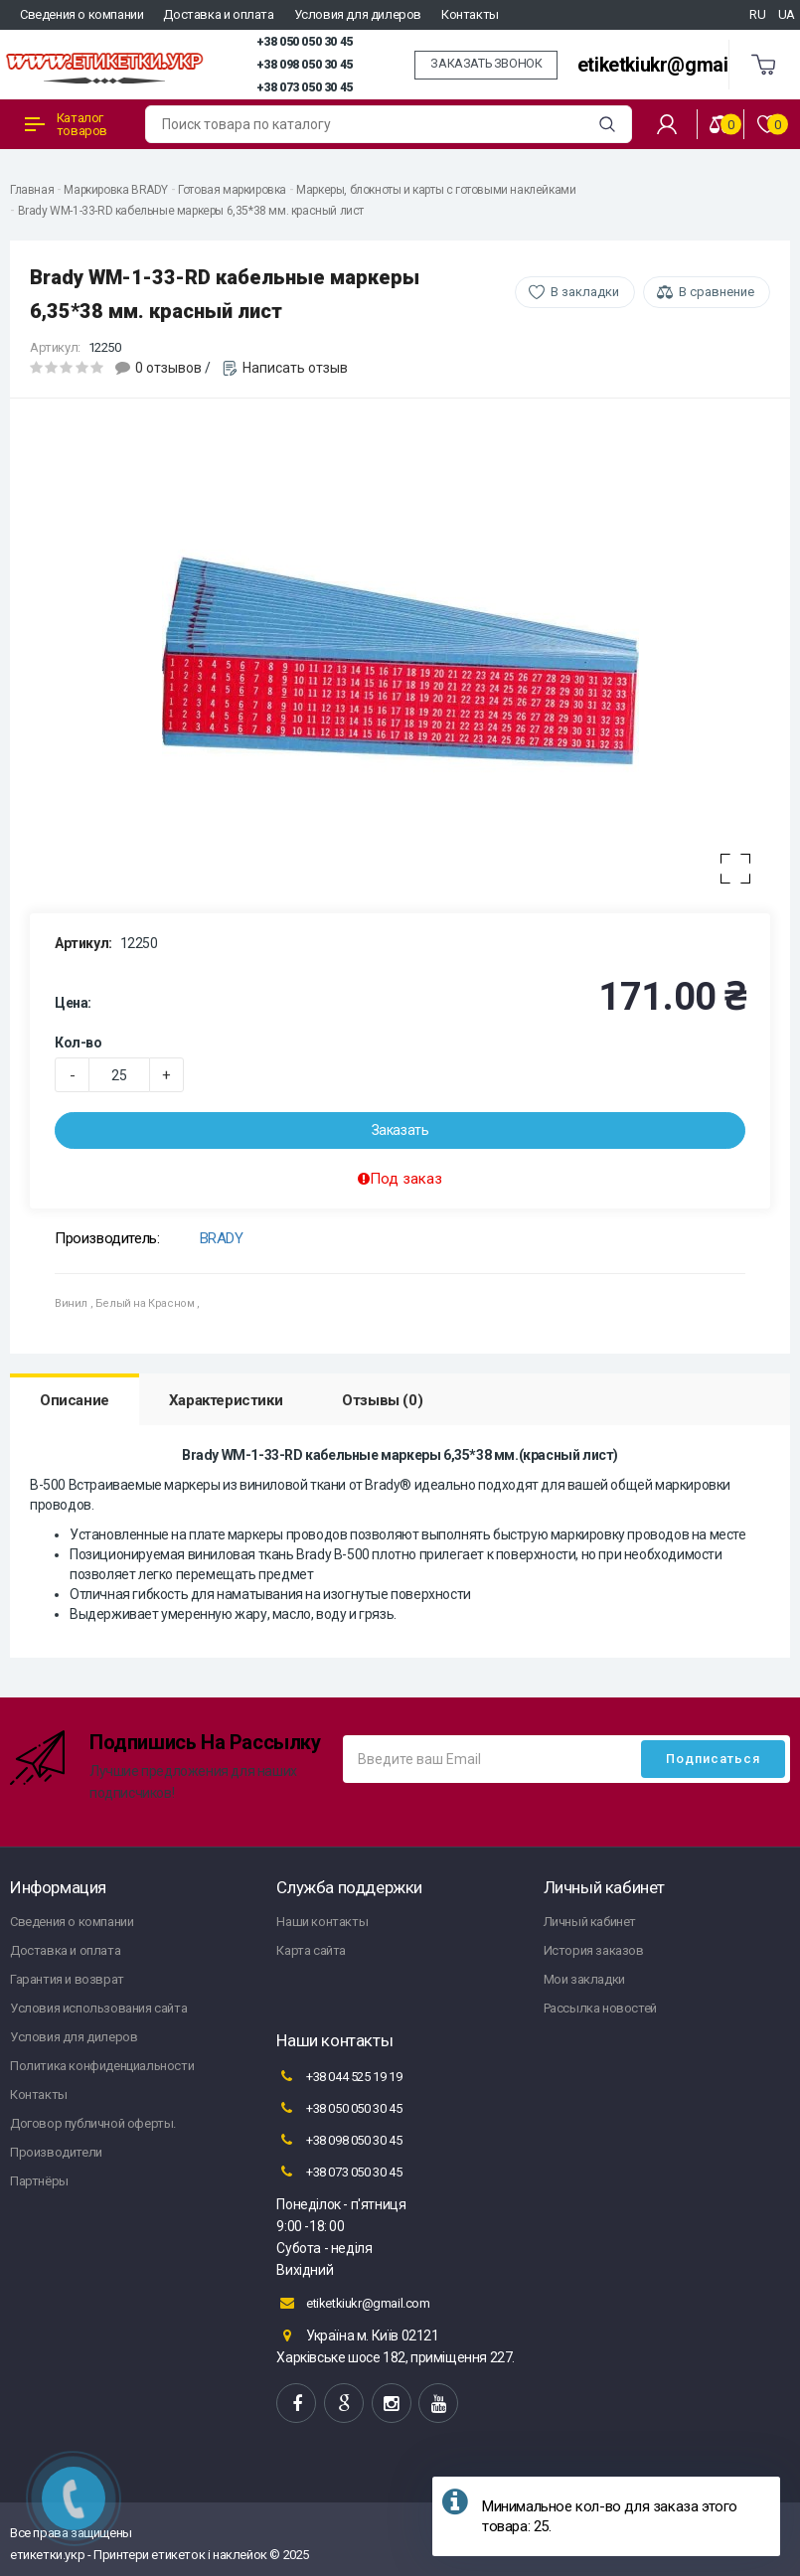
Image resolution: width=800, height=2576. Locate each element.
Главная (32, 190)
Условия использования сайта (98, 2008)
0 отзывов (168, 368)
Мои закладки (584, 1979)
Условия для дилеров (357, 14)
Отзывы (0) (382, 1400)
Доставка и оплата (218, 14)
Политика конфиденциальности (102, 2065)
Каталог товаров (66, 124)
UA (786, 14)
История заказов (594, 1950)
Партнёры (39, 2181)
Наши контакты (322, 1921)
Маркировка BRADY (116, 190)
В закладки (585, 291)
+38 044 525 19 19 (338, 2076)
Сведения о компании (81, 14)
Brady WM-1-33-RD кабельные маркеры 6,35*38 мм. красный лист (191, 211)
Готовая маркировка (232, 190)
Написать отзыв (295, 368)
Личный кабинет (590, 1921)
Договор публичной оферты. (93, 2123)
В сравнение (716, 291)
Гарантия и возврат (67, 1979)
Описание (74, 1400)
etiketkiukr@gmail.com (676, 65)
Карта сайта (311, 1950)
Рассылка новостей (600, 2008)
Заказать (400, 1130)
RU (757, 14)
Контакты (470, 14)
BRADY (221, 1238)
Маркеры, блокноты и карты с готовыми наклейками (435, 190)
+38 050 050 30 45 (304, 42)
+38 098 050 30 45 (304, 65)
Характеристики (225, 1400)
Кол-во (78, 1042)
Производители (56, 2152)
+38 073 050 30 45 (304, 87)
